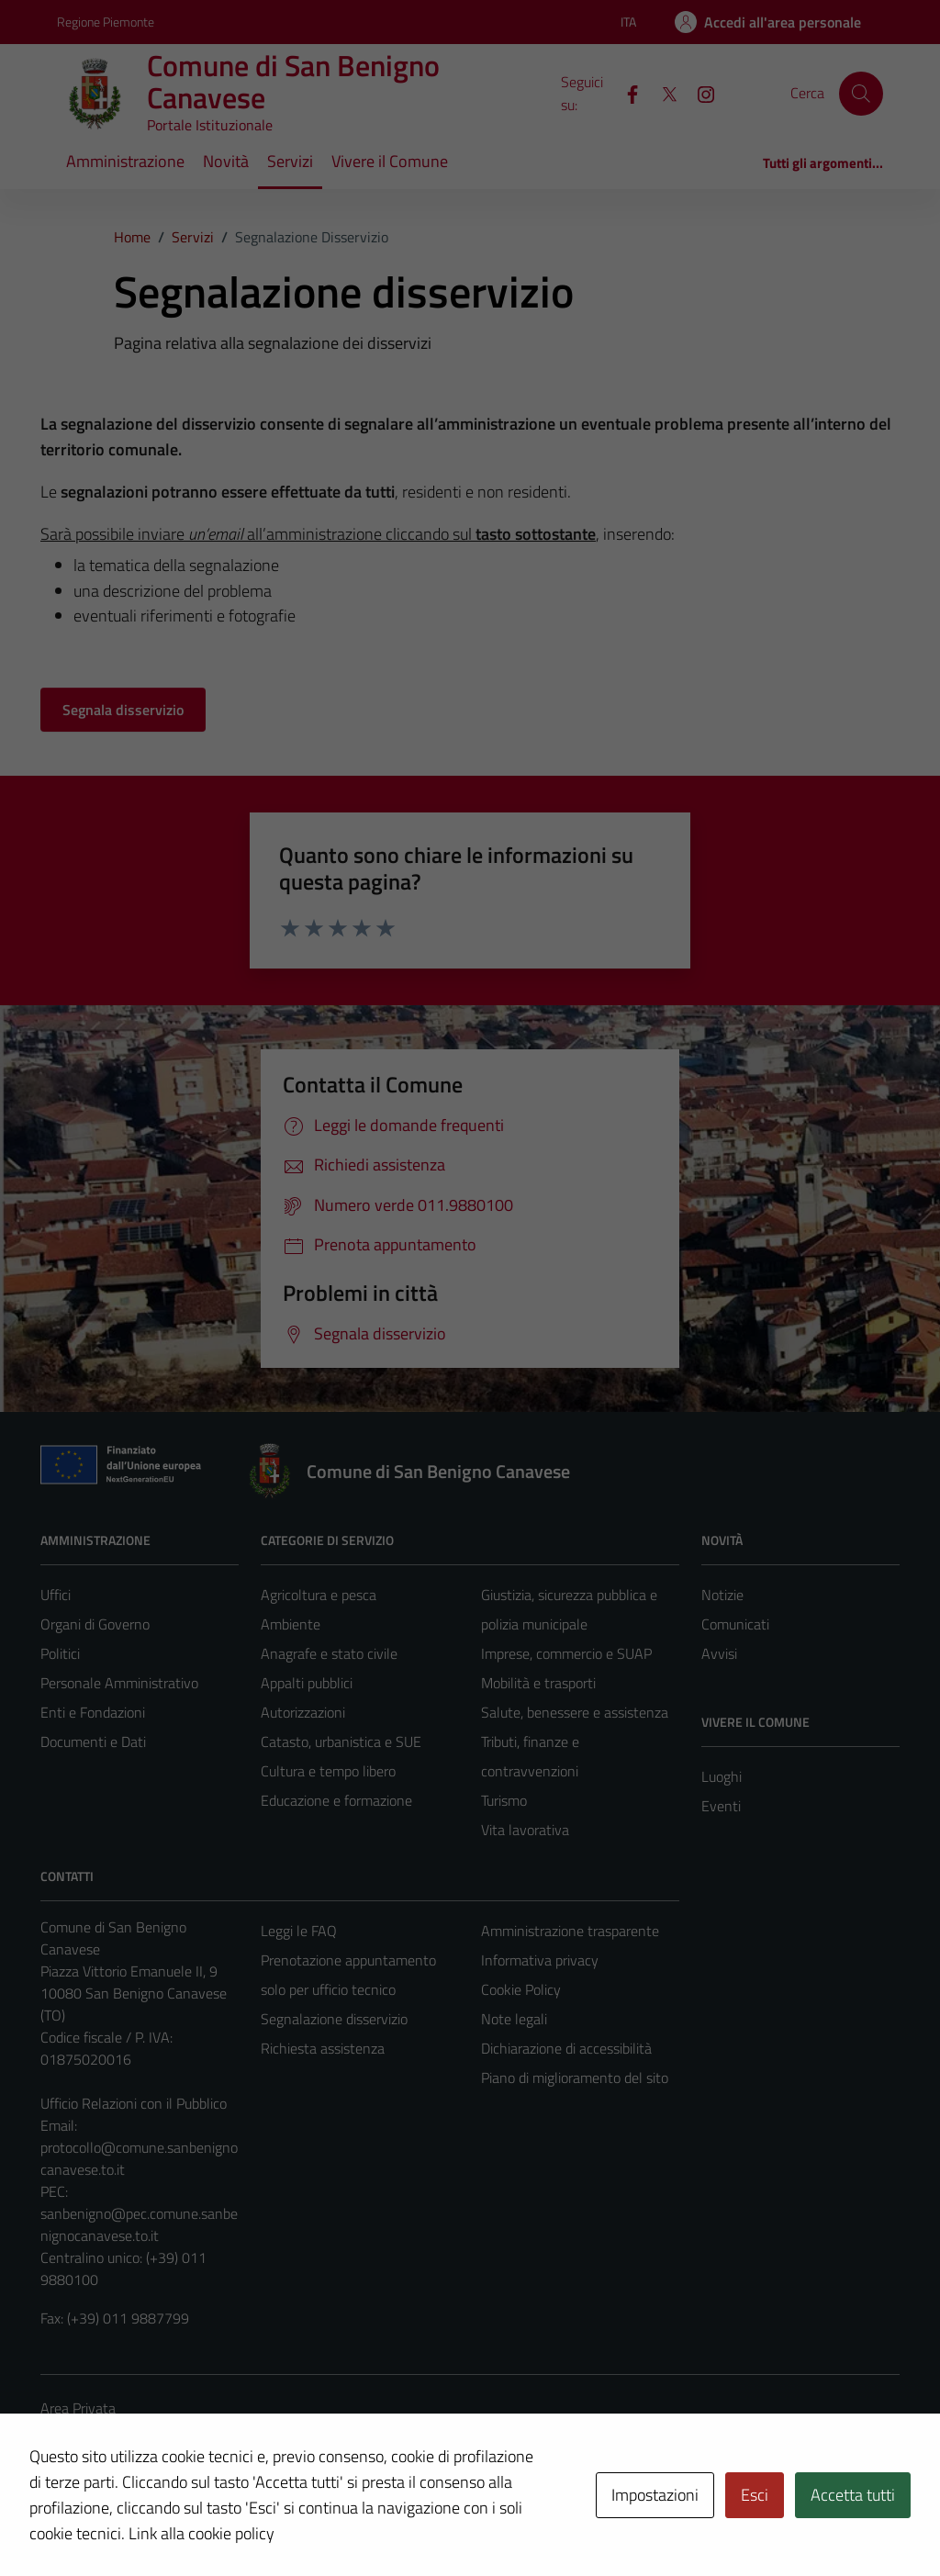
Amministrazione (125, 161)
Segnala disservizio (123, 710)
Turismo (504, 1800)
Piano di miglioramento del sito (574, 2077)
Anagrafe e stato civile (329, 1653)
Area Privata (78, 2408)
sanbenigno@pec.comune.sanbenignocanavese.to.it (139, 2224)
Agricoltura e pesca (318, 1595)
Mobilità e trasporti (538, 1683)
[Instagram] (698, 93)
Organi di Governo (95, 1624)
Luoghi (721, 1776)
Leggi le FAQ (299, 1931)
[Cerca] (861, 94)
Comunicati (735, 1624)
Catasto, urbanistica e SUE (341, 1741)
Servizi (290, 161)
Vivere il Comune (389, 161)
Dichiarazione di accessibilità (566, 2048)
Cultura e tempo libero (328, 1771)
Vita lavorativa (525, 1830)
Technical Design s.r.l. (165, 2523)
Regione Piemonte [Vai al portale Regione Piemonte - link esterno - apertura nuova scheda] (105, 21)
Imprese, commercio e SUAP (566, 1653)
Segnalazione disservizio (334, 2019)
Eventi (721, 1806)
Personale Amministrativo (119, 1683)
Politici (60, 1653)
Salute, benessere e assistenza (574, 1712)
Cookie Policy (521, 1989)
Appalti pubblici (306, 1683)
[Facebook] (625, 93)
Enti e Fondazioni (92, 1712)
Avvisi (719, 1653)
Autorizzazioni (303, 1712)
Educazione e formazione (336, 1800)
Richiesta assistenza (323, 2048)
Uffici (55, 1595)
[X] (661, 93)
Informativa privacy (540, 1960)
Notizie (722, 1595)
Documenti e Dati (93, 1741)
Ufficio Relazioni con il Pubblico (133, 2103)
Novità (226, 161)
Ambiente (290, 1624)
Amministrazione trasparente (570, 1931)
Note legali (514, 2019)
